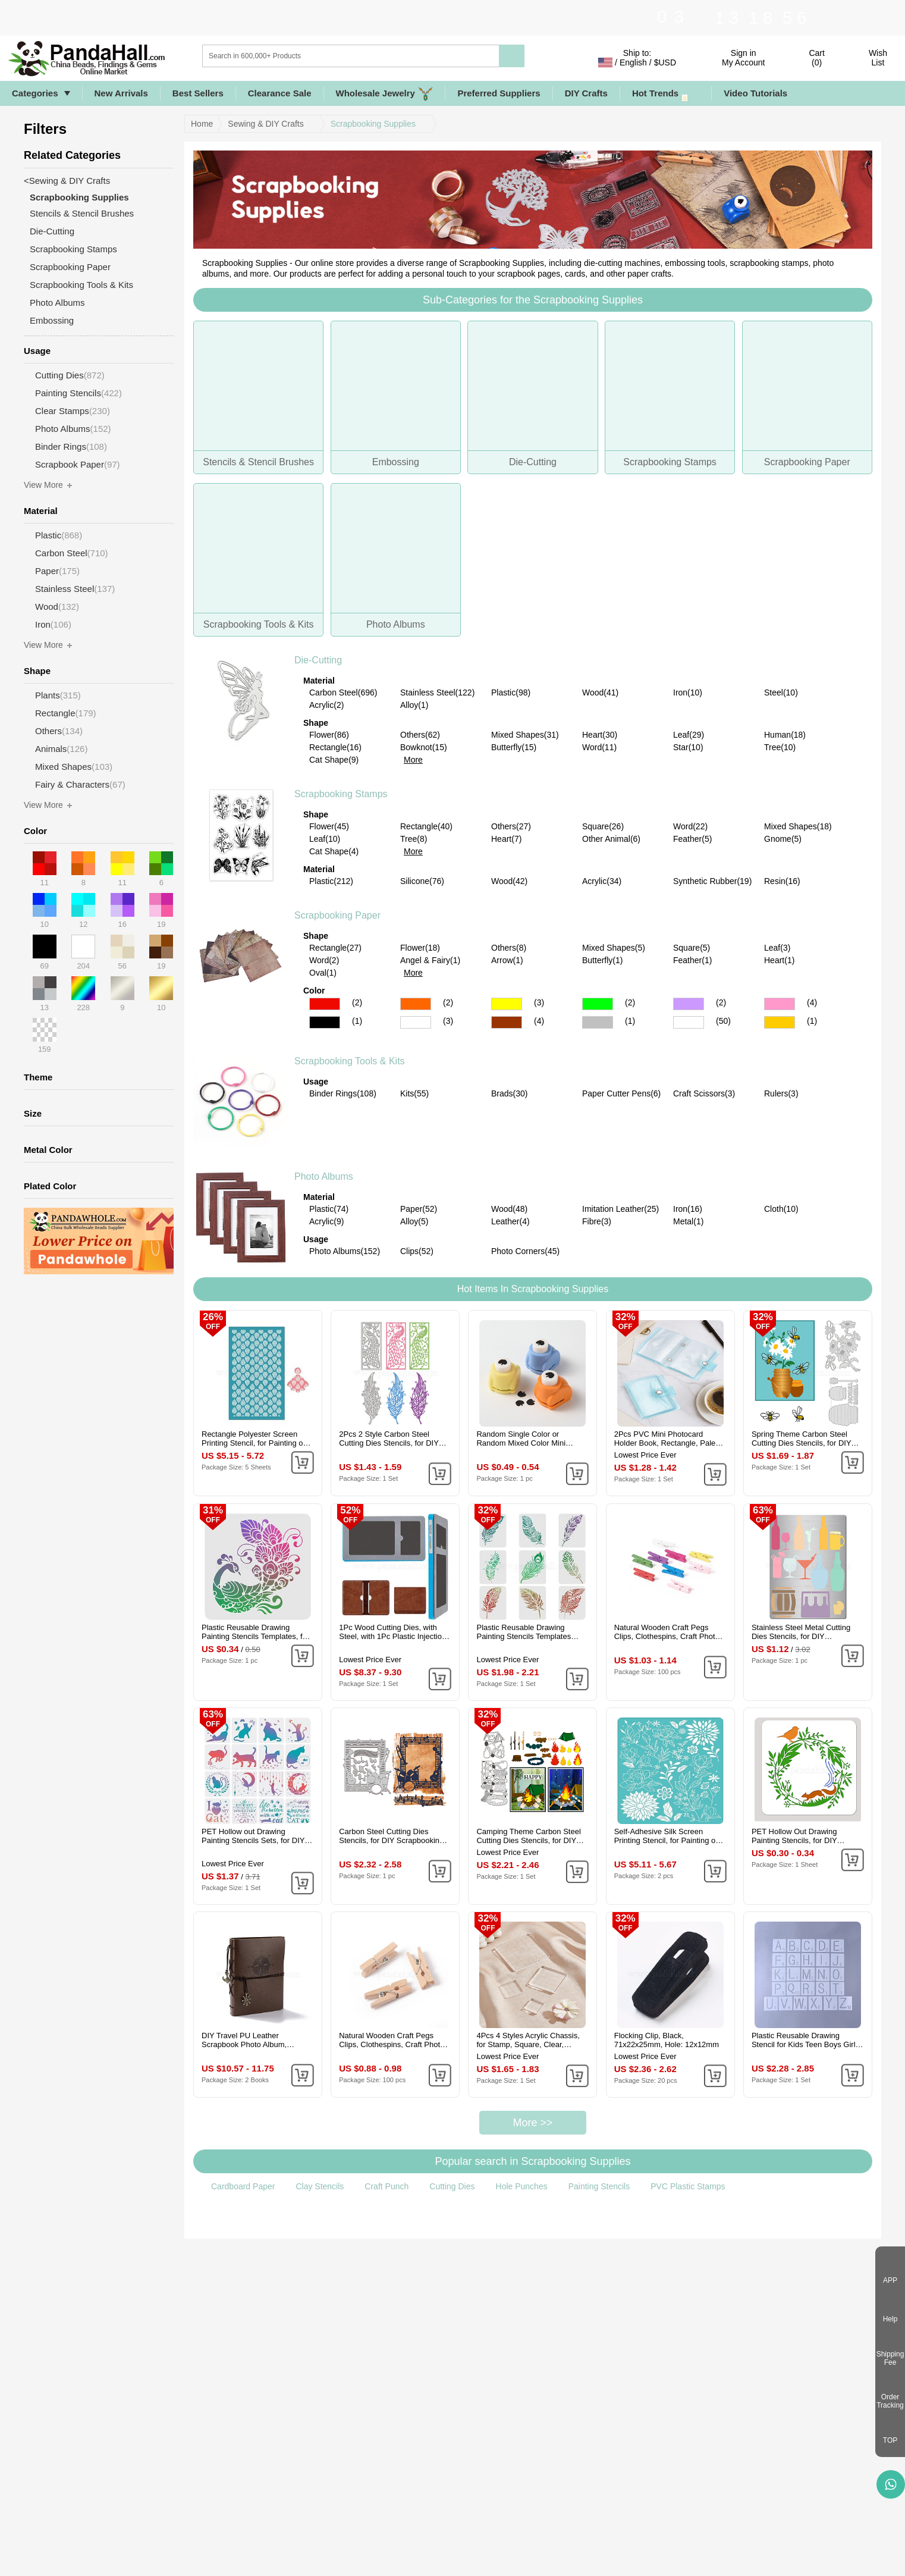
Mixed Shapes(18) (798, 826)
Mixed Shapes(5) (613, 947)
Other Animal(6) (611, 839)
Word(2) (324, 960)
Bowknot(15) (423, 747)
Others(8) (508, 947)
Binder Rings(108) (342, 1093)
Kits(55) (414, 1093)
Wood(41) (600, 692)
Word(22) (690, 826)
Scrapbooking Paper (337, 915)
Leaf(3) (777, 947)
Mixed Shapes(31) (525, 734)
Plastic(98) (510, 692)
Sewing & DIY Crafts (265, 124)
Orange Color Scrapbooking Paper (415, 1004)
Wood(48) (509, 1209)
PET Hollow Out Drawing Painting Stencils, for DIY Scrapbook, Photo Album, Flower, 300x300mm (795, 1836)
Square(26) (603, 826)
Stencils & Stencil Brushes (82, 213)
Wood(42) (509, 881)
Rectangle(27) (335, 947)
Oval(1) (323, 972)
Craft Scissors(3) (704, 1093)
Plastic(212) (331, 881)
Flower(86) (329, 734)
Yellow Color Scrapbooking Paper (506, 1004)
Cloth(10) (781, 1209)
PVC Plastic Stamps (688, 2186)
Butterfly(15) (513, 747)
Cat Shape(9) (334, 759)
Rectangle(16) (335, 747)
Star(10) (688, 747)
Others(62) (420, 734)
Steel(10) (781, 692)
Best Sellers (198, 93)
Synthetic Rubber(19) (712, 881)
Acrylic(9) (326, 1221)
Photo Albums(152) (344, 1251)
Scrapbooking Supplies (373, 123)
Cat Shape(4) (334, 851)
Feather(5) (692, 839)
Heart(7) (506, 839)
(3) (539, 1002)
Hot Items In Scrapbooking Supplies (532, 1289)
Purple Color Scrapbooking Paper (688, 1004)
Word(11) (599, 747)
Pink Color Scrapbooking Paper (779, 1004)
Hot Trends (665, 94)
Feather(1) (692, 960)
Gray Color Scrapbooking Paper (597, 1022)
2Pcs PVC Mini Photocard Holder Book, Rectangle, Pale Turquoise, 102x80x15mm (665, 1438)
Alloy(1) (414, 705)
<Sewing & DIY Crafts (67, 181)
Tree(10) (780, 747)
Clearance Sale (280, 93)
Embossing (52, 320)
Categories (35, 93)
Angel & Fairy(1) (430, 960)
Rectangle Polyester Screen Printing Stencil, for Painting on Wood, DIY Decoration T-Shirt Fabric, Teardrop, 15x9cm (254, 1438)
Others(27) (511, 826)
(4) (812, 1002)
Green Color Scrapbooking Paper (597, 1004)
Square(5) (691, 947)
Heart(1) (779, 960)
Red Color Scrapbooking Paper (324, 1004)
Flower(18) (420, 947)
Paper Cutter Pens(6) (621, 1093)
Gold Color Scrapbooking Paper (779, 1022)
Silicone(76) (422, 881)
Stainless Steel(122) (437, 692)
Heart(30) (599, 734)
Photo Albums (323, 1176)
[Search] (399, 56)
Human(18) (785, 734)
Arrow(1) (507, 960)
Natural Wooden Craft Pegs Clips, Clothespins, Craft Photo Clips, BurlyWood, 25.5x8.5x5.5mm (391, 2040)
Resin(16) (782, 881)
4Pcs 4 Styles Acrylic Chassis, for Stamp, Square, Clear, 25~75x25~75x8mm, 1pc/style (527, 2040)
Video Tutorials (755, 93)
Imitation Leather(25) (620, 1209)
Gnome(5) (783, 839)
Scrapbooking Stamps (341, 794)
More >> (532, 2123)
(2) (357, 1002)
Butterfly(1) (602, 960)
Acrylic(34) (601, 881)
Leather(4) (510, 1221)
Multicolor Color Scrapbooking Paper (688, 1022)
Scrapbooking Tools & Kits (349, 1061)
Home (202, 124)
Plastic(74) (328, 1209)
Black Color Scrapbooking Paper (324, 1022)
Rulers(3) (781, 1093)
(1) (357, 1021)
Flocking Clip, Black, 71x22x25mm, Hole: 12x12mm (666, 2040)
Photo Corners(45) (525, 1251)
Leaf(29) (688, 734)
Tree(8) (413, 839)
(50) (723, 1021)
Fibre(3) (596, 1221)
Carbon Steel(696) (343, 692)
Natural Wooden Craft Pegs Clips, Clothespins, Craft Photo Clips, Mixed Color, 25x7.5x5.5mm (666, 1632)
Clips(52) (416, 1251)
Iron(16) (687, 1209)
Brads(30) (509, 1093)
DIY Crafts (586, 93)
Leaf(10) (324, 839)
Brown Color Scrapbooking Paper (506, 1022)
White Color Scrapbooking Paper (415, 1022)
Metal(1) (688, 1221)
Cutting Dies (452, 2186)
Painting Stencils (599, 2186)
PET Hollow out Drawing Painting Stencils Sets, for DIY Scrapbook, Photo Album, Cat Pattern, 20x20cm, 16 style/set (254, 1836)
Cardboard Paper (243, 2186)
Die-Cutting (318, 660)
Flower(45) (329, 826)
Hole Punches (522, 2186)
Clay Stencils (320, 2186)
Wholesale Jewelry (384, 94)
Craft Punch (386, 2186)
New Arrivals (121, 93)
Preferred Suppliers (498, 93)
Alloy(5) (414, 1221)
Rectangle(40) (426, 826)
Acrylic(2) (326, 705)
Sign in (743, 57)
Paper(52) (418, 1209)
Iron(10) (687, 692)
